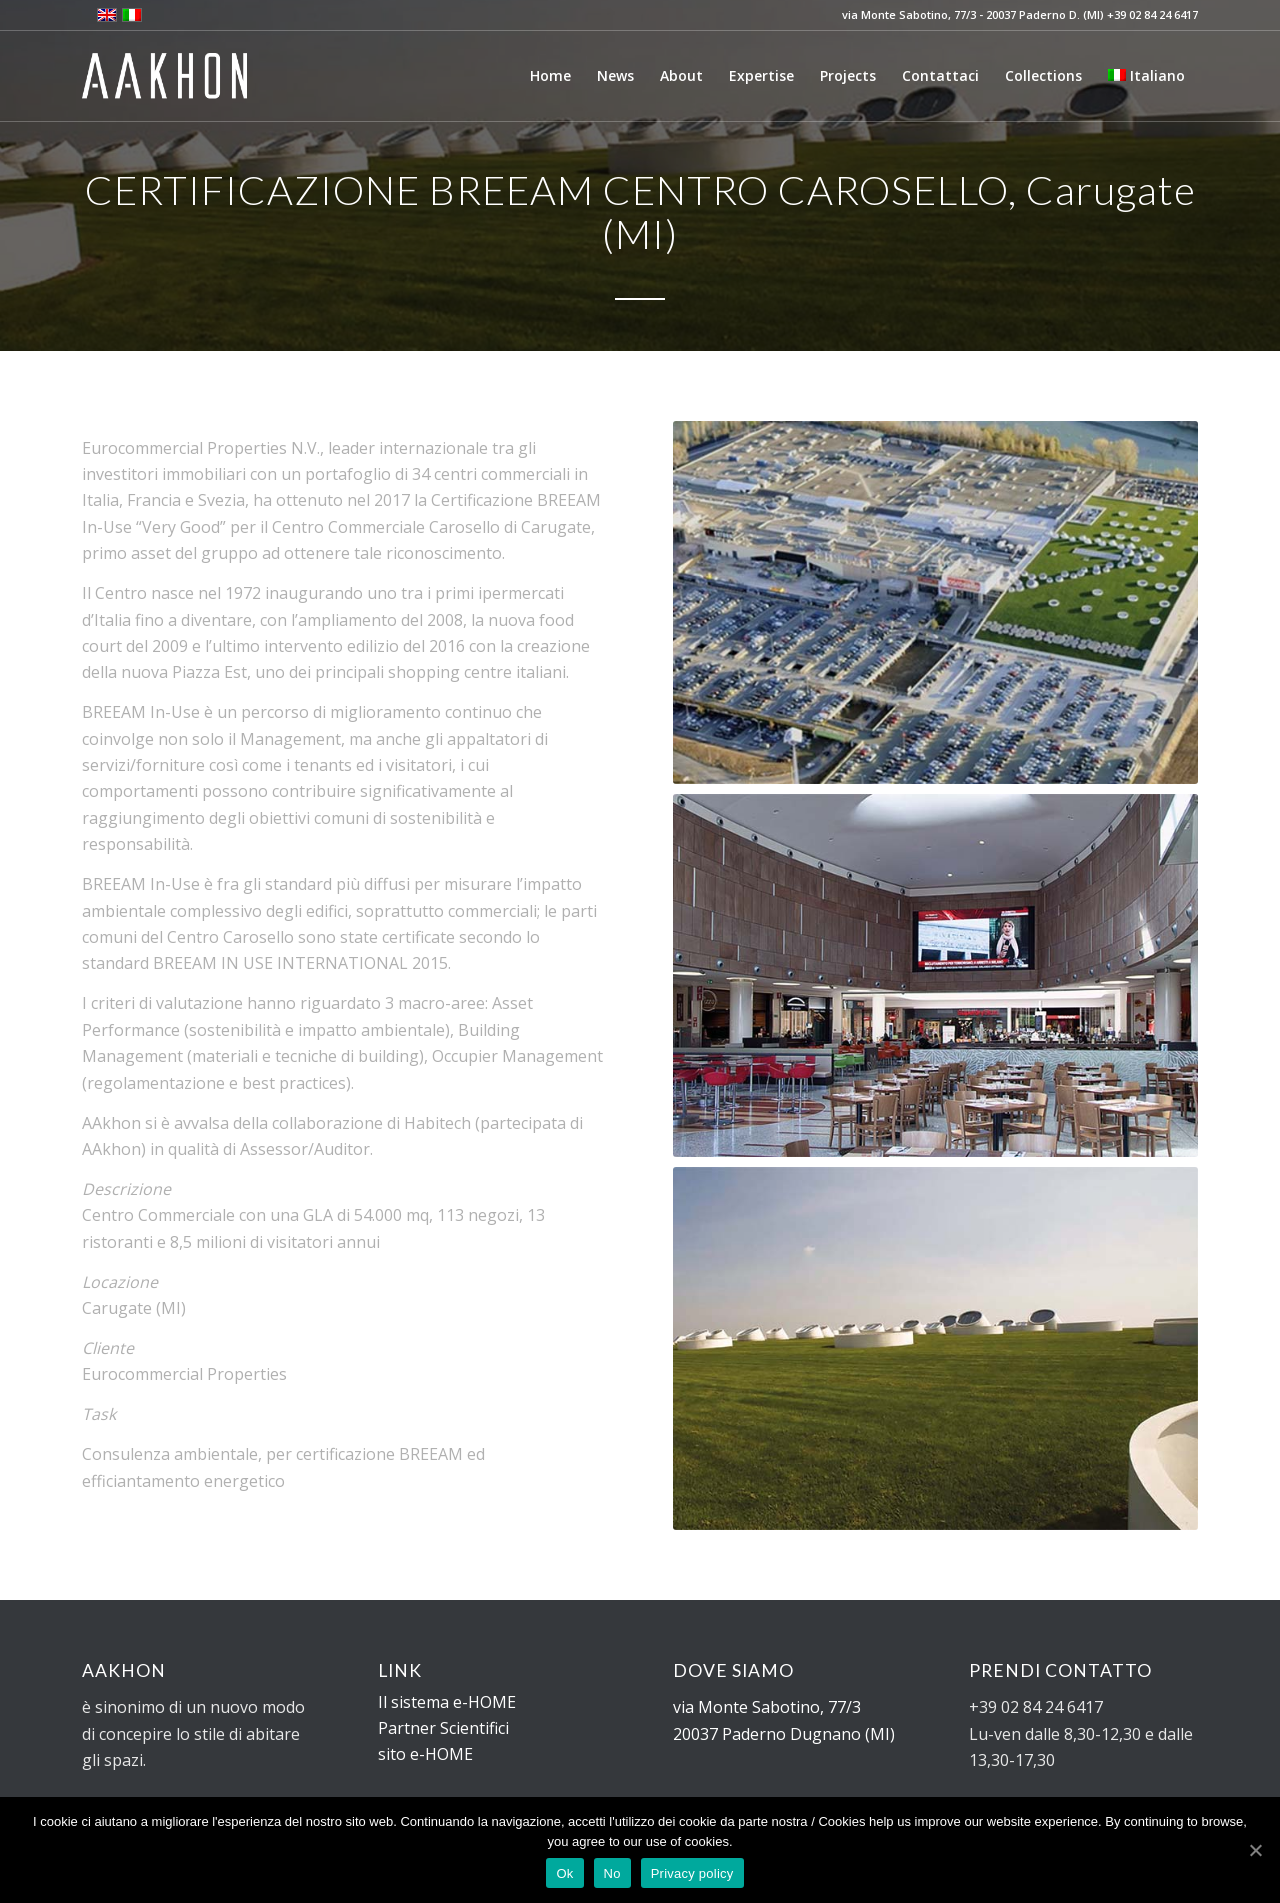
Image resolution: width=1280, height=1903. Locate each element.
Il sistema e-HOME (447, 1702)
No (612, 1873)
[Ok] (1255, 1850)
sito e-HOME (425, 1754)
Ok (564, 1873)
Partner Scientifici (443, 1728)
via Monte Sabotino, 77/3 (767, 1707)
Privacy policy (692, 1873)
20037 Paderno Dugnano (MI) (784, 1734)
